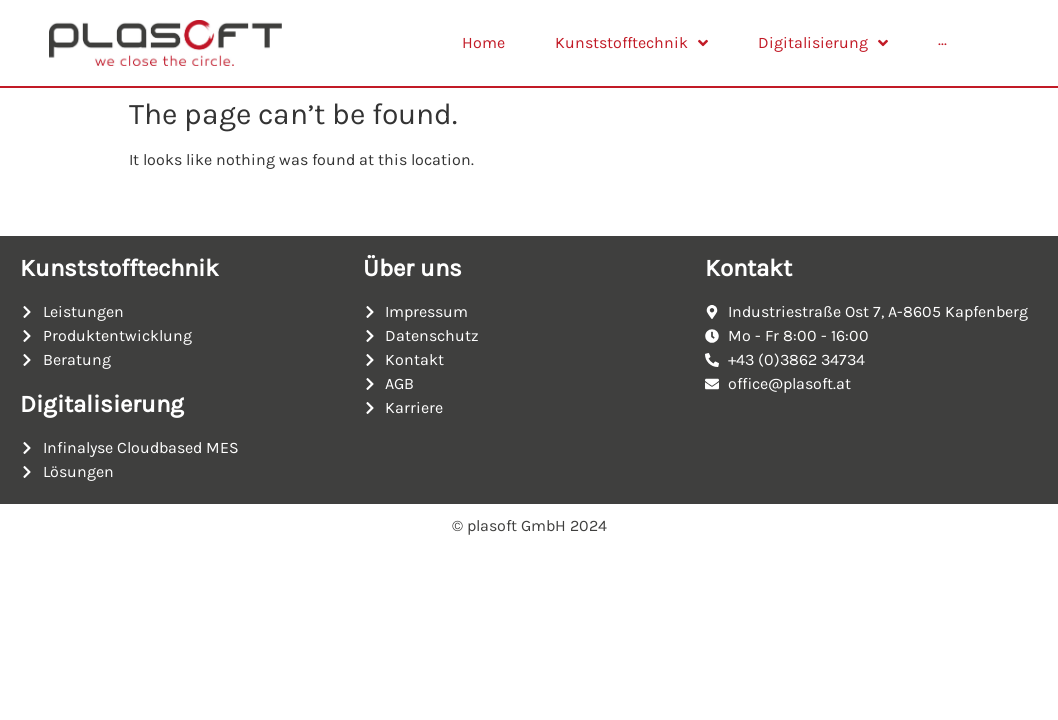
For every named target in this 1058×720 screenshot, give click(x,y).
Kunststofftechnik (119, 268)
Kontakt (748, 268)
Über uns (412, 268)
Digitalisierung (102, 404)
